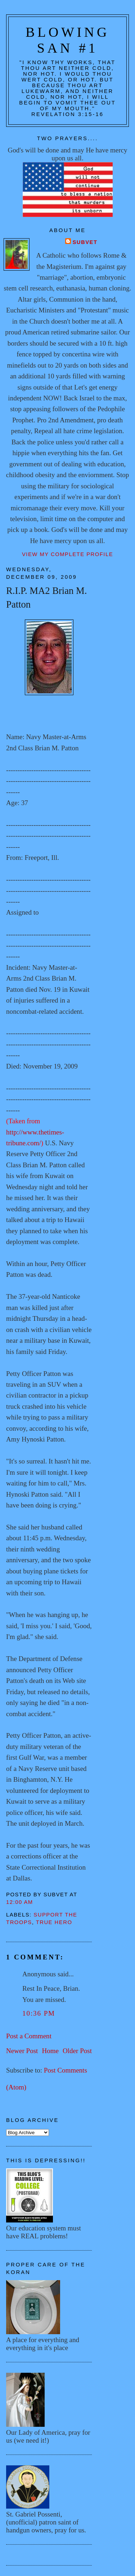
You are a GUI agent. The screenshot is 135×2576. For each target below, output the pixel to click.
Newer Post (22, 2051)
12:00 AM (19, 1902)
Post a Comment (28, 2036)
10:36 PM (38, 2013)
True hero (54, 1922)
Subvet (84, 242)
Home (50, 2051)
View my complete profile (67, 554)
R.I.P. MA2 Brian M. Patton (46, 597)
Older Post (77, 2051)
